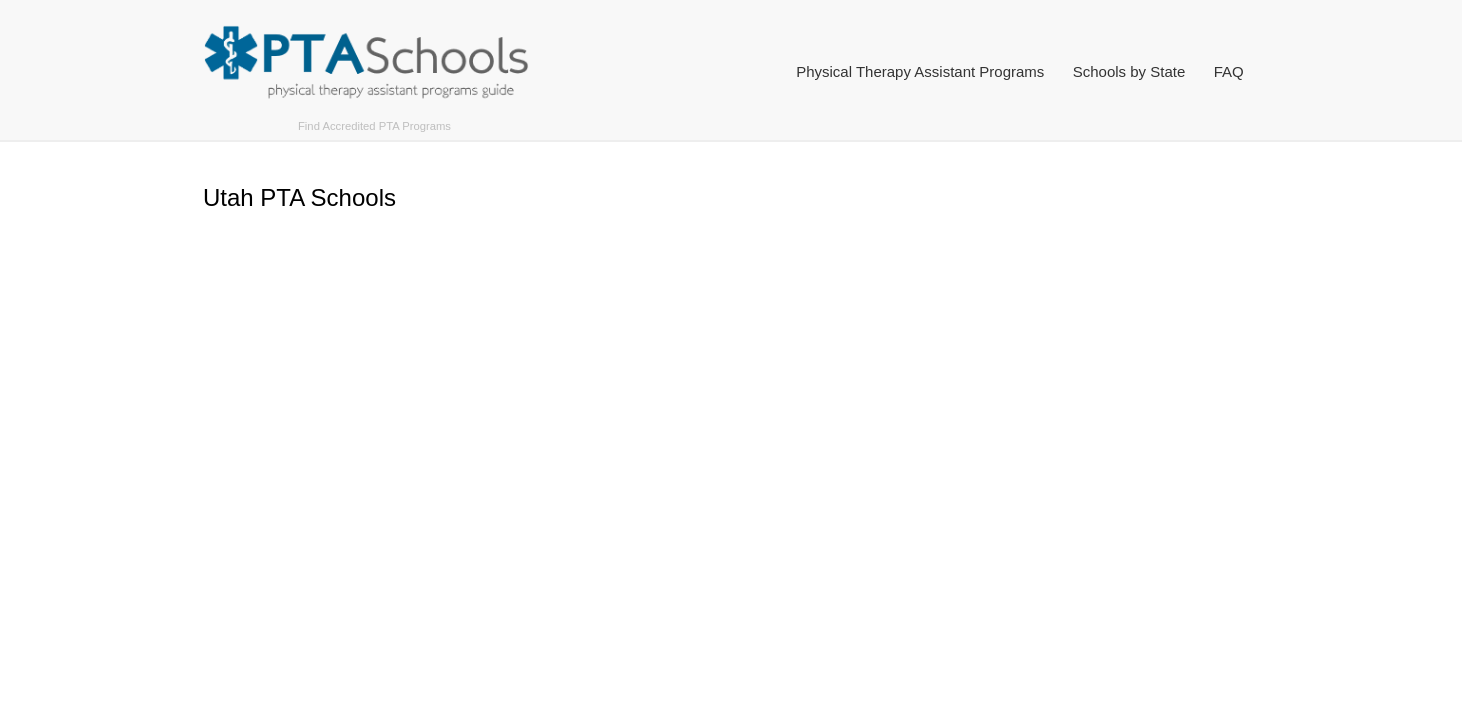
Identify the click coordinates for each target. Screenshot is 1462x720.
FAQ (1229, 71)
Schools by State (1129, 71)
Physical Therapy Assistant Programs (920, 71)
